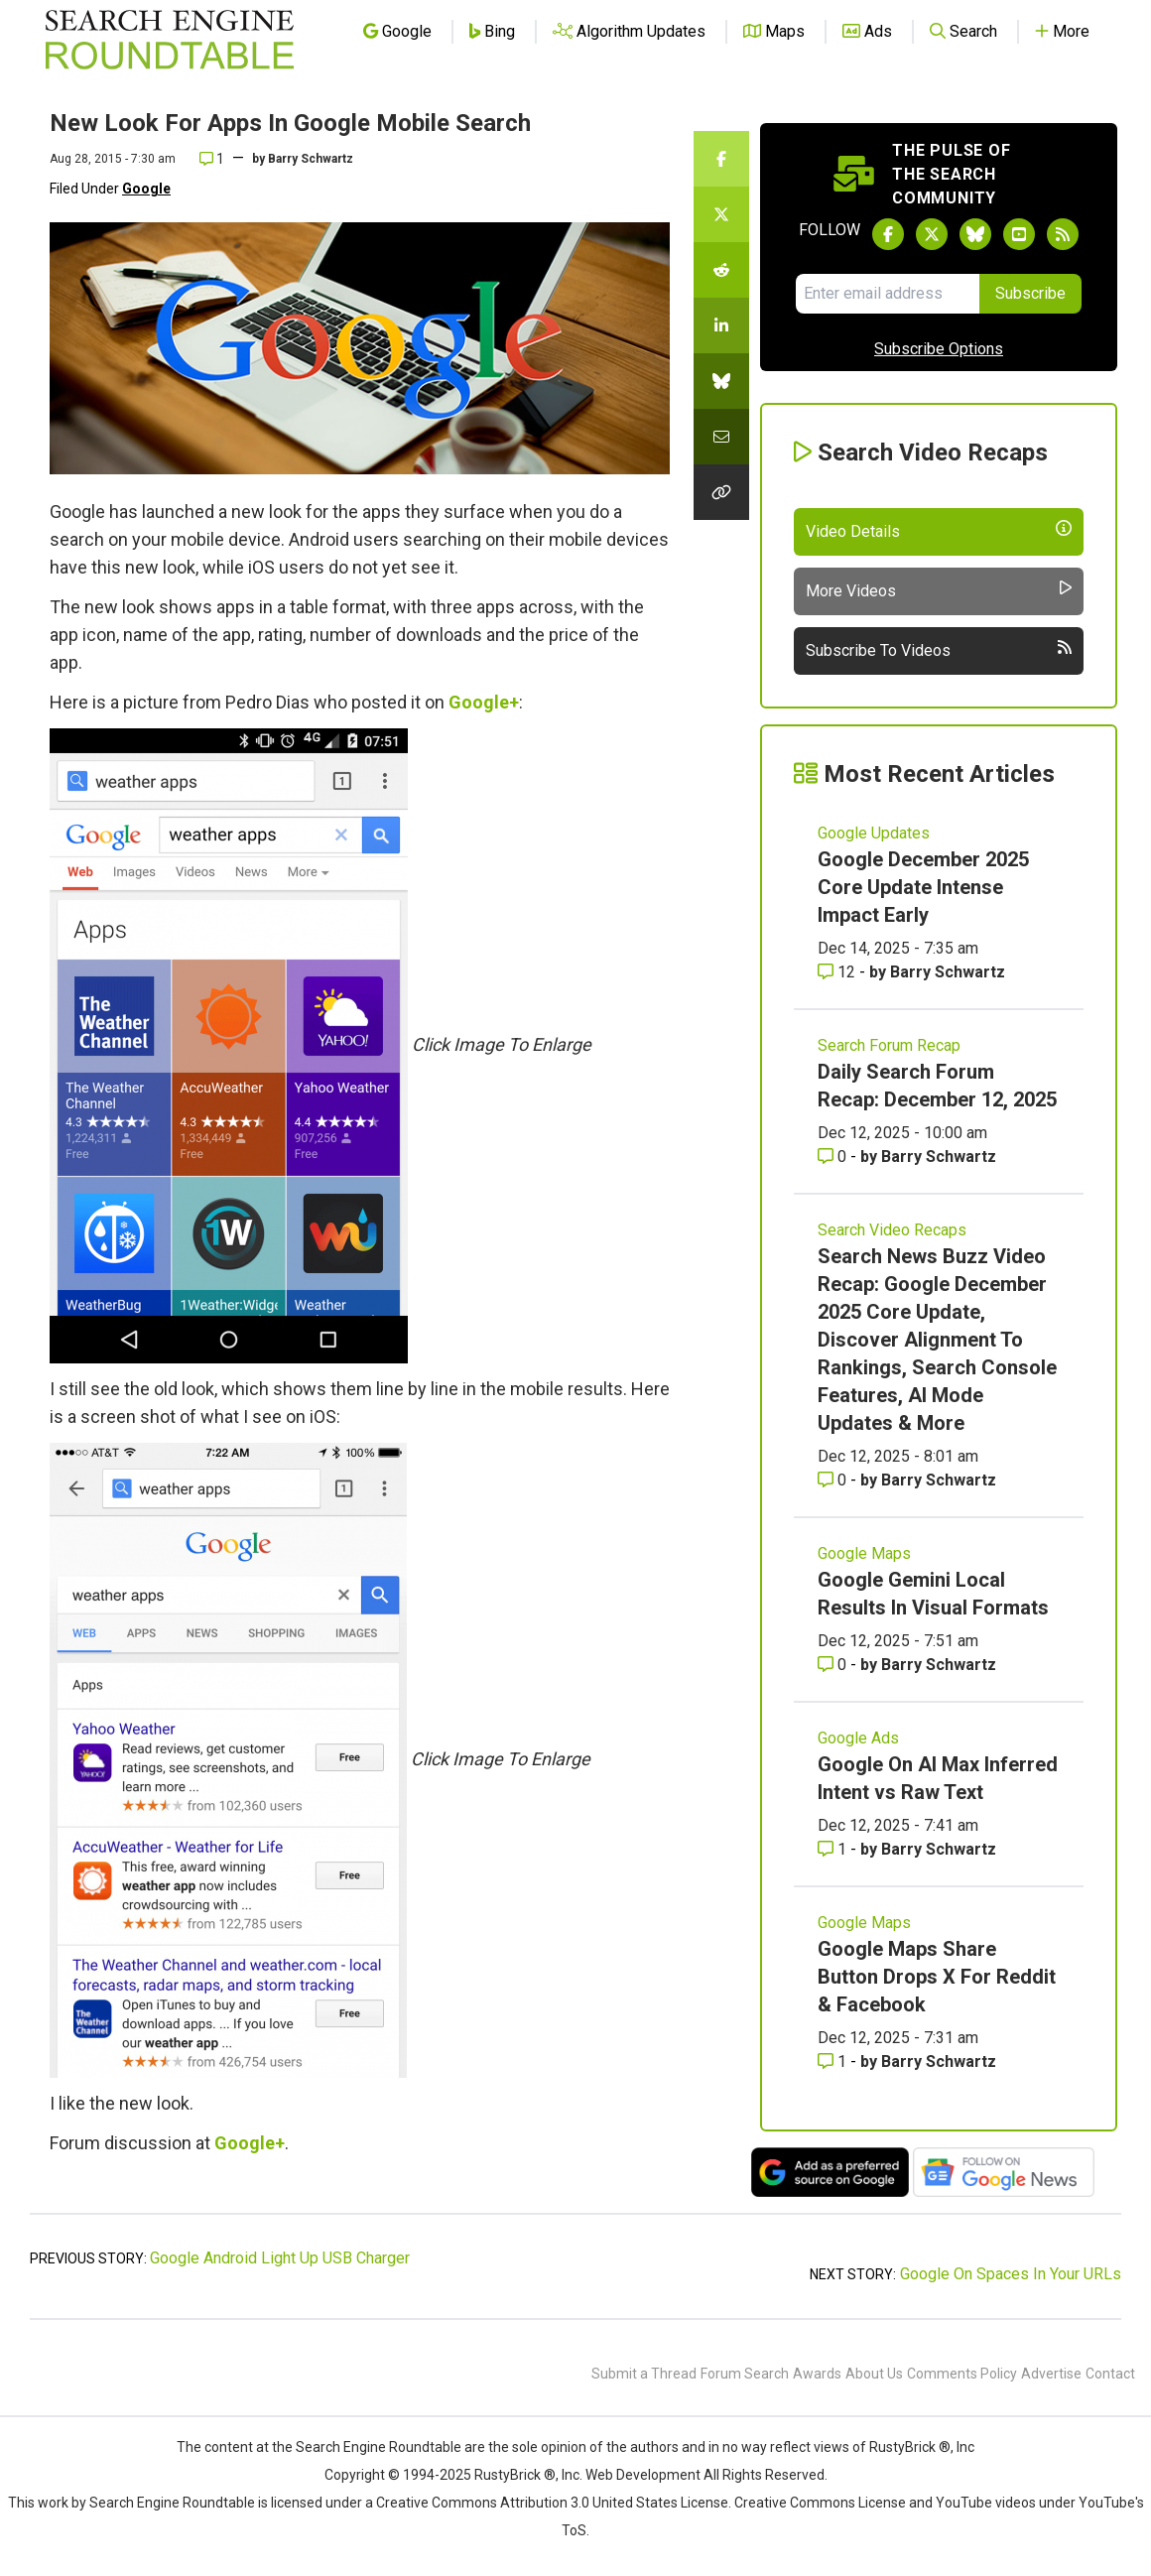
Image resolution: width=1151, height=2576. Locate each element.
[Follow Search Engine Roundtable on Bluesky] (975, 234)
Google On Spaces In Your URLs (1010, 2273)
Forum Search (745, 2374)
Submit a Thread (644, 2374)
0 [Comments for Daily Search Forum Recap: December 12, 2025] (834, 1156)
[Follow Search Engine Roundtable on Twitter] (932, 234)
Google (146, 188)
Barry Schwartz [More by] (310, 159)
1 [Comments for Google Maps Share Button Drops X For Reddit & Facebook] (834, 2061)
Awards (817, 2374)
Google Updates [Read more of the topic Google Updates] (874, 833)
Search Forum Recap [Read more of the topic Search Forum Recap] (889, 1045)
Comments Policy (962, 2374)
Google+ (483, 702)
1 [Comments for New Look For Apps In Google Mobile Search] (211, 159)
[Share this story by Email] (721, 436)
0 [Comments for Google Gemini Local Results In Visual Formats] (834, 1664)
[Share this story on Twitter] (721, 214)
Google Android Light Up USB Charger (280, 2258)
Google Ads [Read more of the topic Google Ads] (858, 1738)
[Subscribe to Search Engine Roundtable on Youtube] (1019, 234)
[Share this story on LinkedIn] (721, 325)
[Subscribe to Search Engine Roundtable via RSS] (1063, 234)
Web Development (643, 2475)
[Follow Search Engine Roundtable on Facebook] (888, 234)
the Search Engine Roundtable (368, 2447)
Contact (1110, 2374)
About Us (874, 2374)
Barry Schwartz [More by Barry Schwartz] (947, 972)
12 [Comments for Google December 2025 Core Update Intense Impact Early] (838, 972)
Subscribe (1030, 293)
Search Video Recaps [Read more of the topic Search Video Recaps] (892, 1230)
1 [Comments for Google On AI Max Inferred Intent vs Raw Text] (834, 1849)
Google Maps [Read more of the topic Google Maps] (864, 1553)
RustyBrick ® (515, 2475)
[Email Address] (887, 294)
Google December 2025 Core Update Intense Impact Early (923, 887)
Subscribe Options (938, 348)
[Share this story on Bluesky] (721, 381)
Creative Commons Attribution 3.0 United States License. (553, 2503)
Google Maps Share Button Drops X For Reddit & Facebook (937, 1976)
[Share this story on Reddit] (721, 270)
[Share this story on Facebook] (721, 159)
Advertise (1051, 2374)
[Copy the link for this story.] (721, 492)
